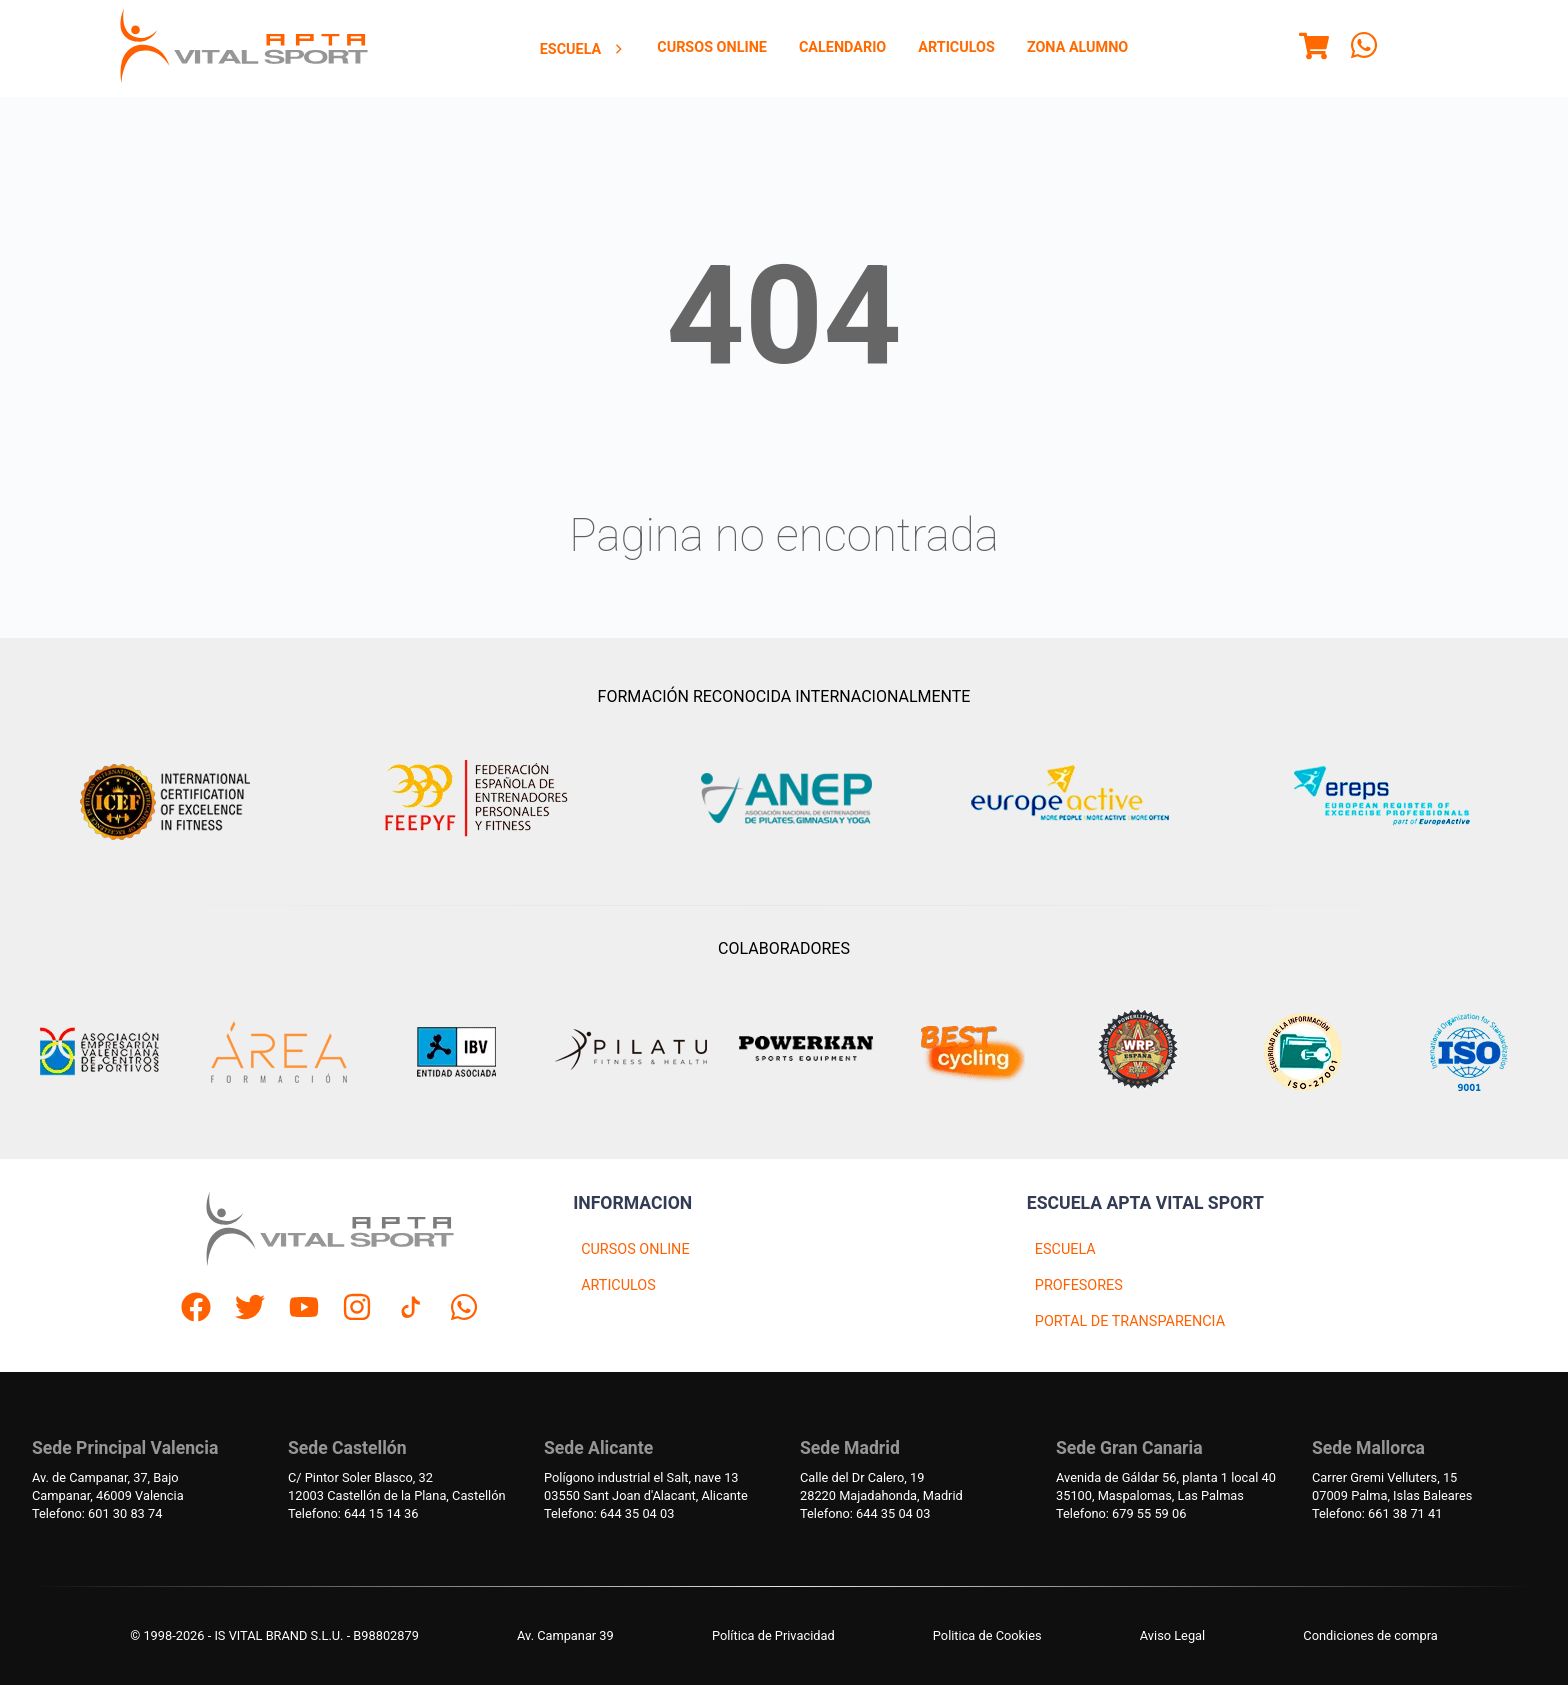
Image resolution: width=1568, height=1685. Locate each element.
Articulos (956, 47)
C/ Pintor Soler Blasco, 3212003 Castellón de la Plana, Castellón (397, 1486)
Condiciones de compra (1370, 1635)
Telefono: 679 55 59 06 (1121, 1513)
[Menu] (1314, 49)
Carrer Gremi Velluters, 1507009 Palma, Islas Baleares (1392, 1486)
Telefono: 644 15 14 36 (353, 1513)
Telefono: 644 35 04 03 (609, 1513)
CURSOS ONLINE (635, 1249)
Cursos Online (712, 47)
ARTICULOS (618, 1285)
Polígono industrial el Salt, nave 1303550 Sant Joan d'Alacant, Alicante (646, 1486)
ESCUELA (1065, 1249)
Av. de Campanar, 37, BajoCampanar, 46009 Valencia (108, 1486)
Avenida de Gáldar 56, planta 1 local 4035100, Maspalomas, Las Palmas (1166, 1486)
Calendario (842, 47)
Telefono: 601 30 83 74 (97, 1513)
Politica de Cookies (987, 1635)
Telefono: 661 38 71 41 (1377, 1513)
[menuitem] (583, 49)
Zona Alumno (1077, 47)
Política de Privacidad (773, 1635)
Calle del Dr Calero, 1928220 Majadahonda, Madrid (881, 1486)
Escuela (583, 49)
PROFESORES (1079, 1285)
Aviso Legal (1172, 1635)
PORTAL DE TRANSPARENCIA (1130, 1321)
